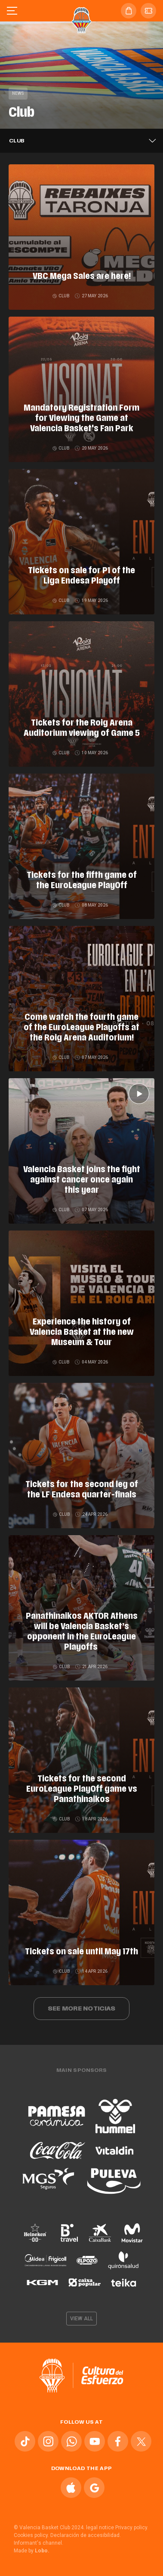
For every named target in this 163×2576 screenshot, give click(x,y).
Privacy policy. (131, 2528)
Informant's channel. (38, 2543)
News (18, 93)
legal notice (100, 2528)
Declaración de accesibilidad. (85, 2535)
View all (81, 2319)
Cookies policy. (31, 2535)
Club (61, 295)
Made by (31, 2551)
